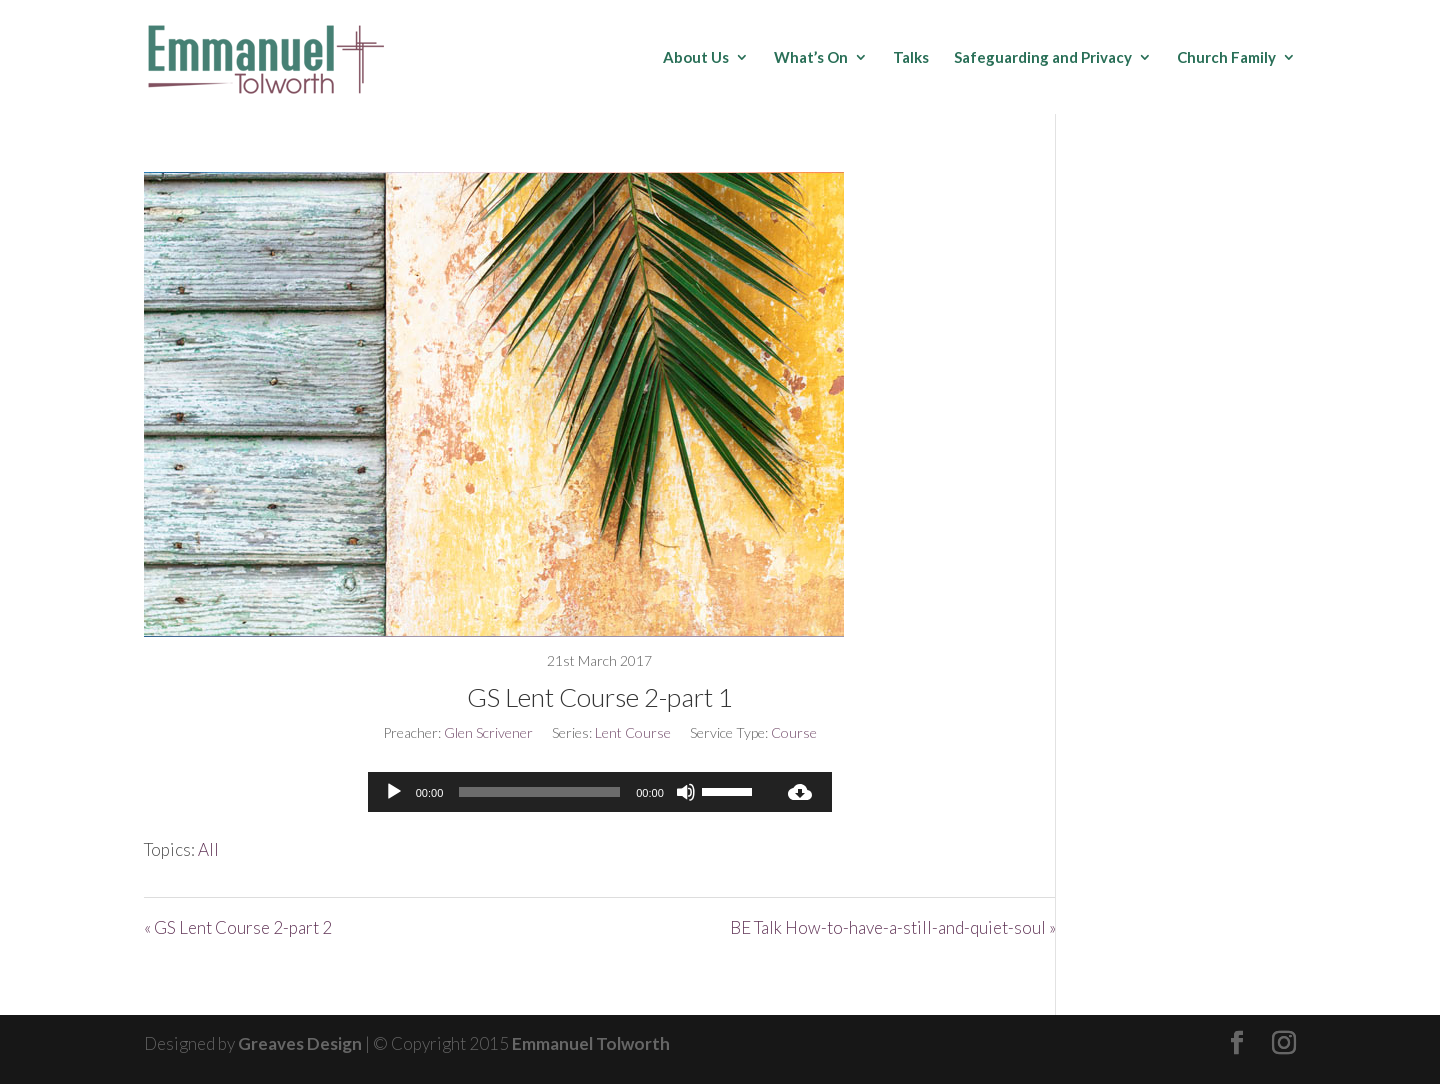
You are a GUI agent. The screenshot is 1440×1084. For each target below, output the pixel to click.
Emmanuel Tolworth (591, 1043)
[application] (568, 792)
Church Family (1226, 58)
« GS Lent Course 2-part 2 (238, 927)
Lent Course (633, 732)
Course (794, 732)
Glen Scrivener (488, 732)
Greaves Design (300, 1043)
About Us (696, 58)
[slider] (539, 792)
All (208, 849)
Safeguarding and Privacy (1043, 58)
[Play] (394, 792)
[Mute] (686, 792)
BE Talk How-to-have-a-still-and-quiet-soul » (893, 927)
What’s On (811, 58)
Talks (911, 58)
